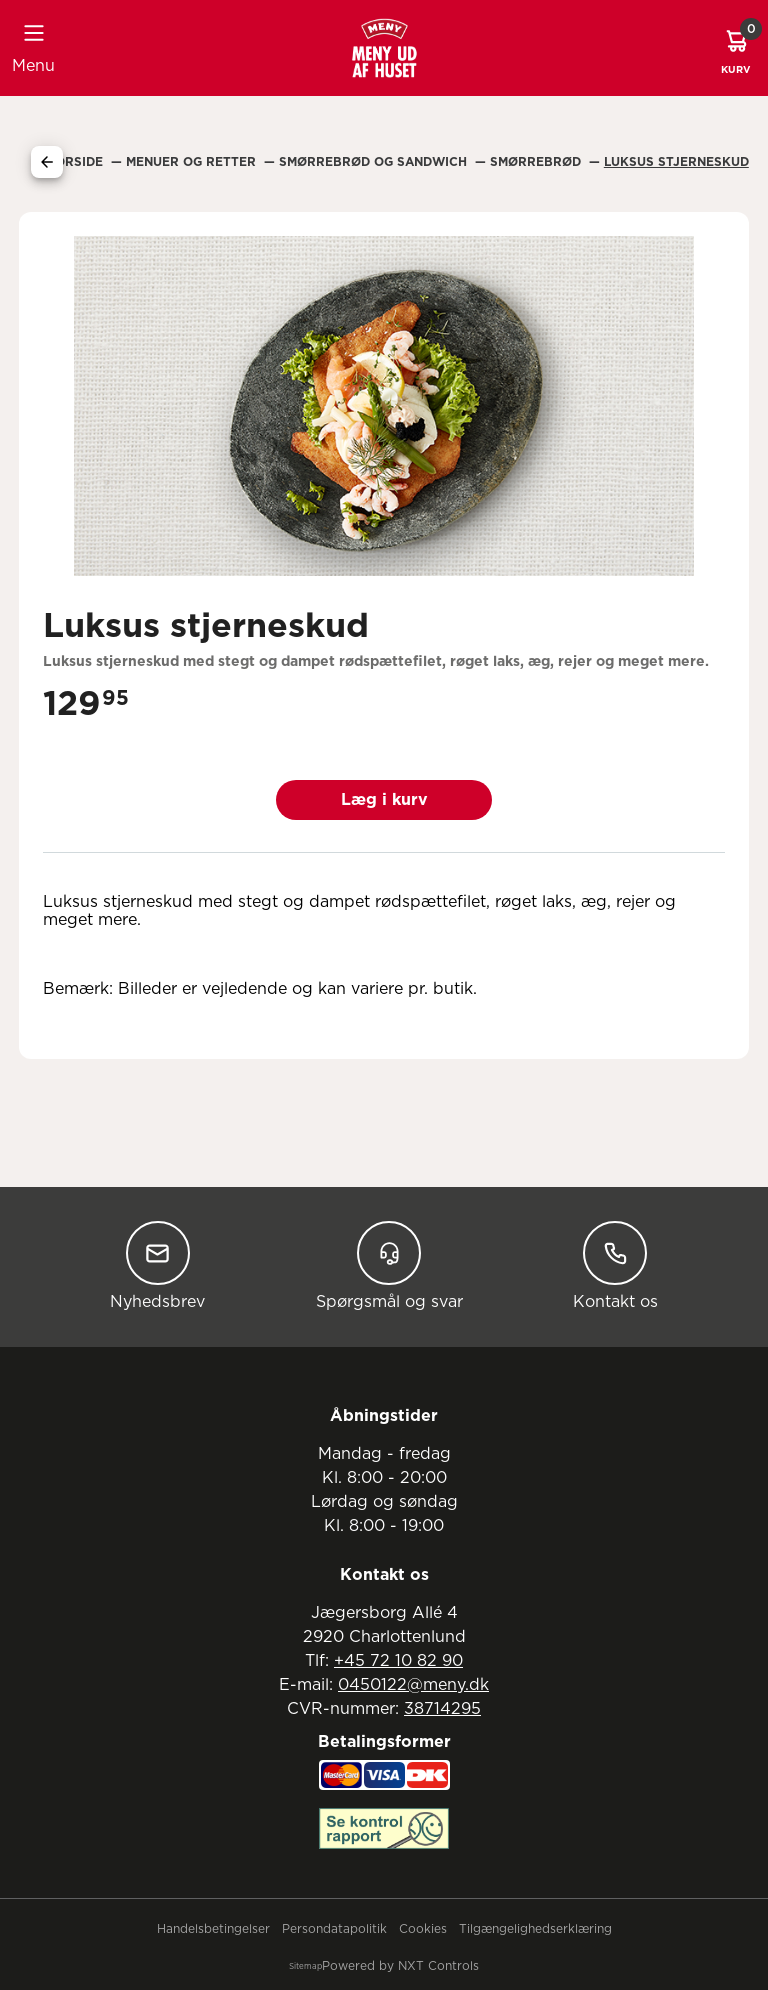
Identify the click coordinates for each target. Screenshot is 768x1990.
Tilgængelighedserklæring (535, 1929)
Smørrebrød (537, 162)
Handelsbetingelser (213, 1929)
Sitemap (305, 1967)
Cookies (423, 1929)
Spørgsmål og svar (389, 1265)
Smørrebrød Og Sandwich (375, 162)
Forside (77, 162)
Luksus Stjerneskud (676, 162)
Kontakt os (615, 1265)
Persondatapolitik (334, 1929)
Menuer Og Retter (193, 162)
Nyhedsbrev (157, 1265)
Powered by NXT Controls (400, 1966)
